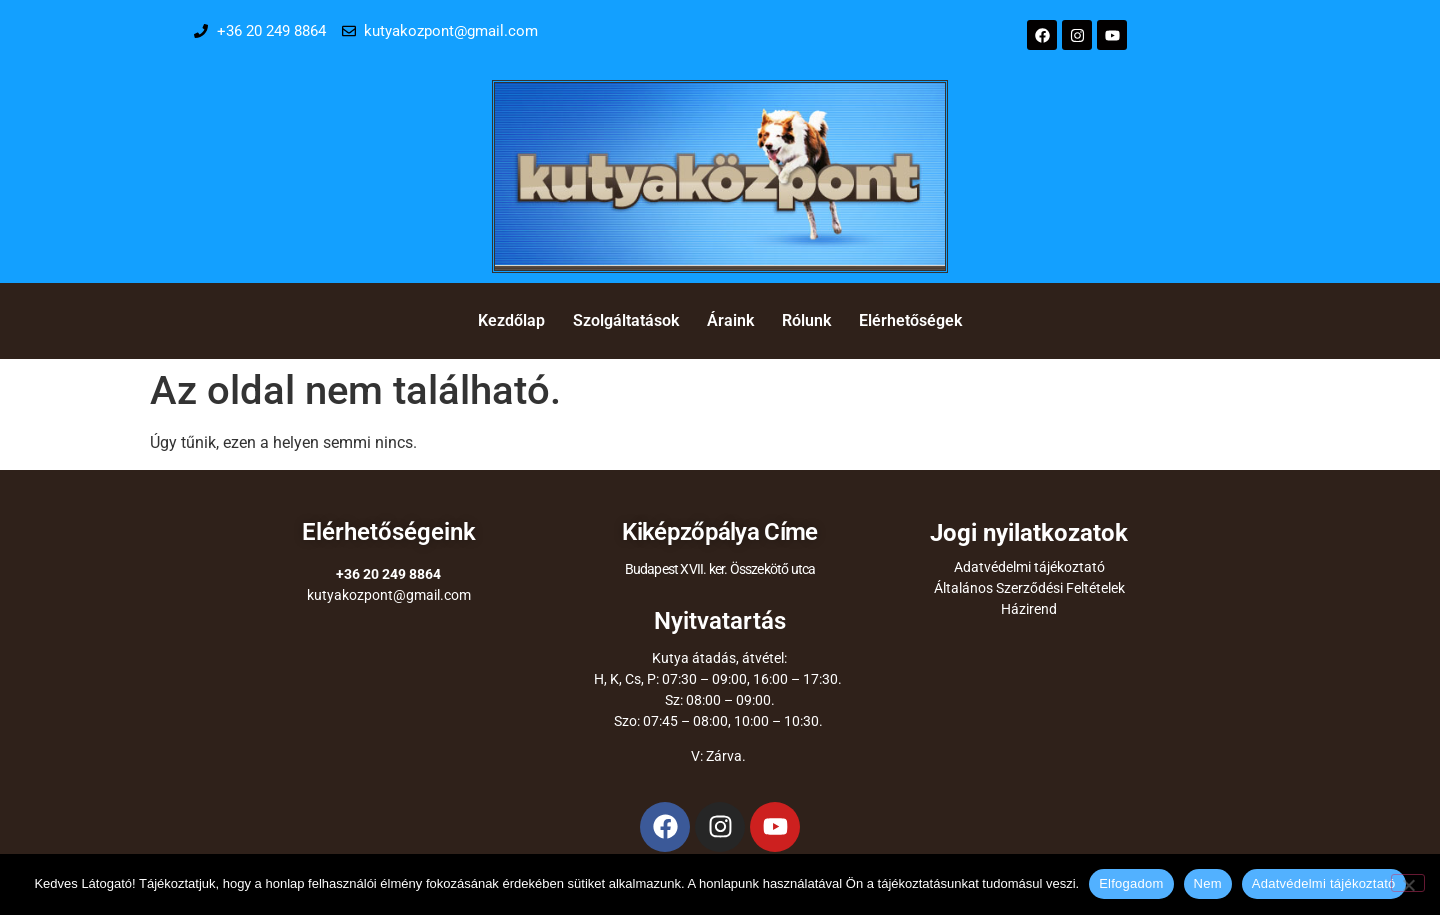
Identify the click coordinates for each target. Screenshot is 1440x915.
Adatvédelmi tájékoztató (1029, 567)
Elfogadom (1131, 883)
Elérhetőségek (910, 320)
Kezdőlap (511, 320)
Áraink (730, 320)
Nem (1208, 883)
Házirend (1029, 609)
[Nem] (1408, 883)
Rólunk (806, 320)
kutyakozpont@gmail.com (389, 595)
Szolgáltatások (626, 320)
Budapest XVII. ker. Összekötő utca (720, 569)
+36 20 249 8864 (388, 574)
